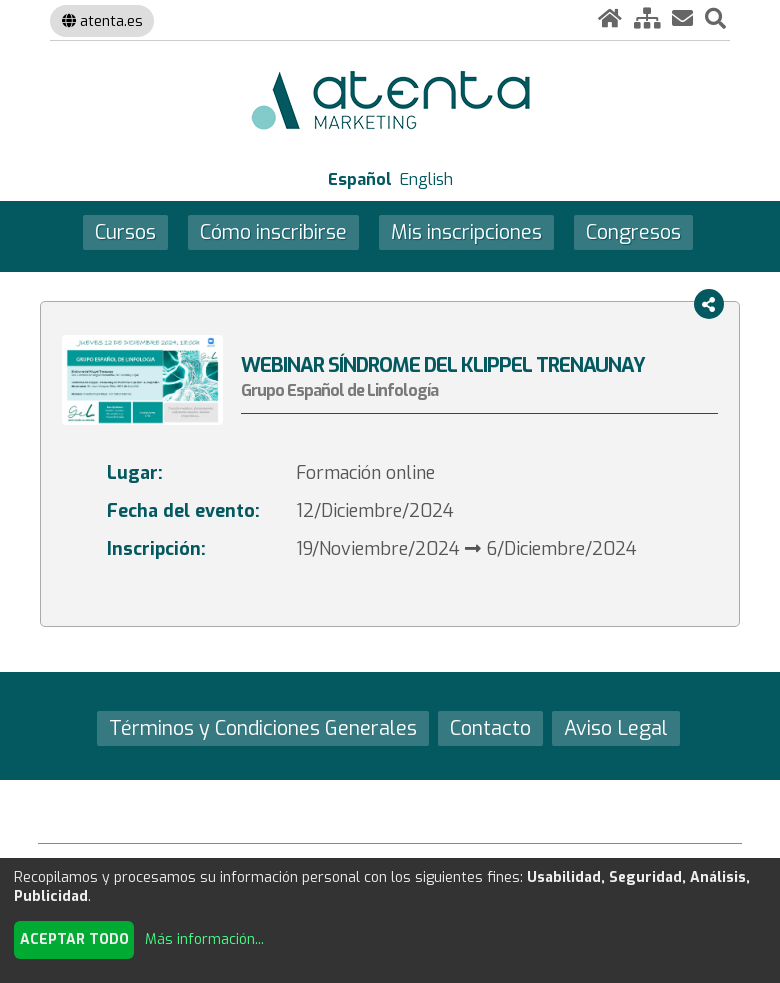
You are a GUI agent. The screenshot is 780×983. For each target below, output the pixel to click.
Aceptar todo (74, 939)
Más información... (204, 939)
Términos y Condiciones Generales (263, 728)
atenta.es (102, 21)
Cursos (125, 232)
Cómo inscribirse (273, 232)
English (426, 179)
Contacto (490, 728)
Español (360, 179)
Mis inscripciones (466, 232)
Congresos (633, 232)
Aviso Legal (616, 728)
